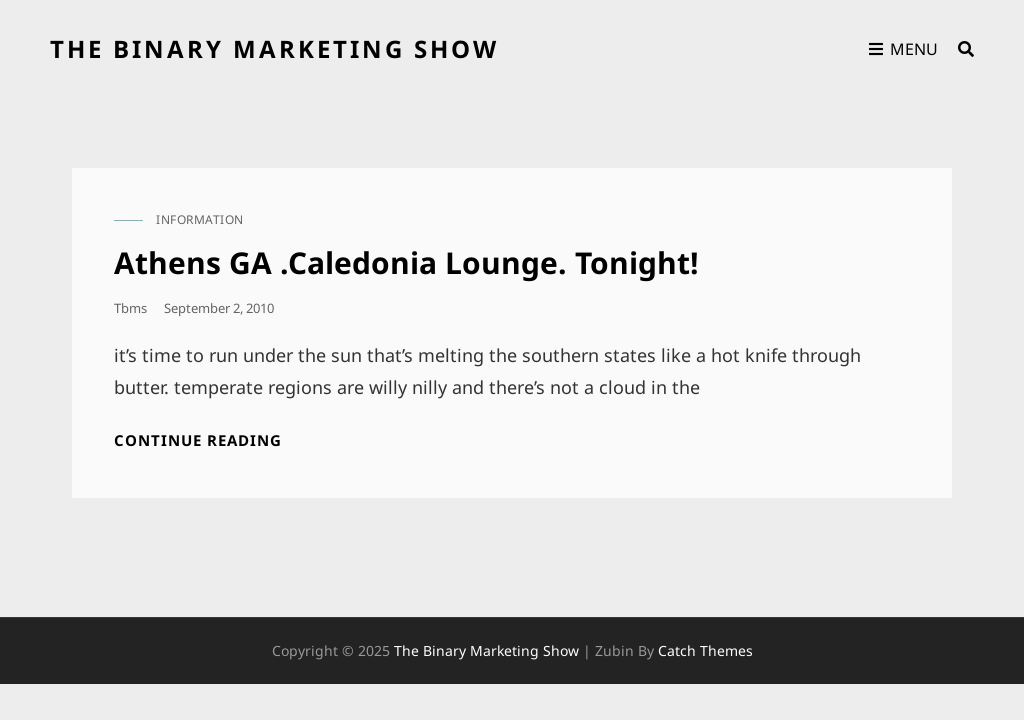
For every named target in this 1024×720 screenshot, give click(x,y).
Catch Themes (705, 650)
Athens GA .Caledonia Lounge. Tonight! (406, 262)
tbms (130, 308)
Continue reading (198, 440)
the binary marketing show (274, 48)
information (200, 219)
